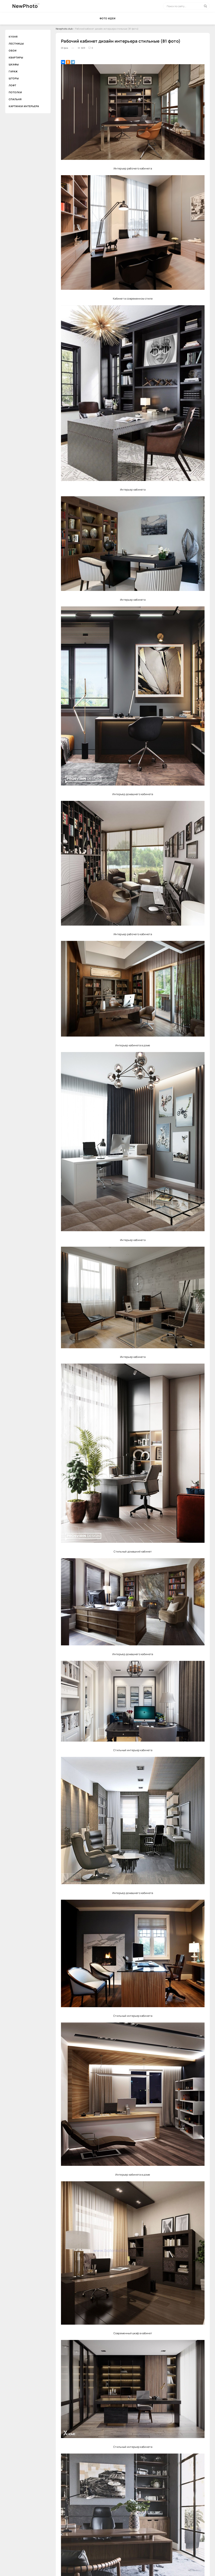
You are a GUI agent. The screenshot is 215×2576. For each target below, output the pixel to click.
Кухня (13, 36)
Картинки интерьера (24, 106)
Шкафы (14, 64)
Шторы (14, 78)
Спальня (15, 99)
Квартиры (16, 57)
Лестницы (16, 43)
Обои (13, 50)
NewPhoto (25, 6)
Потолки (15, 92)
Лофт (12, 85)
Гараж (13, 71)
